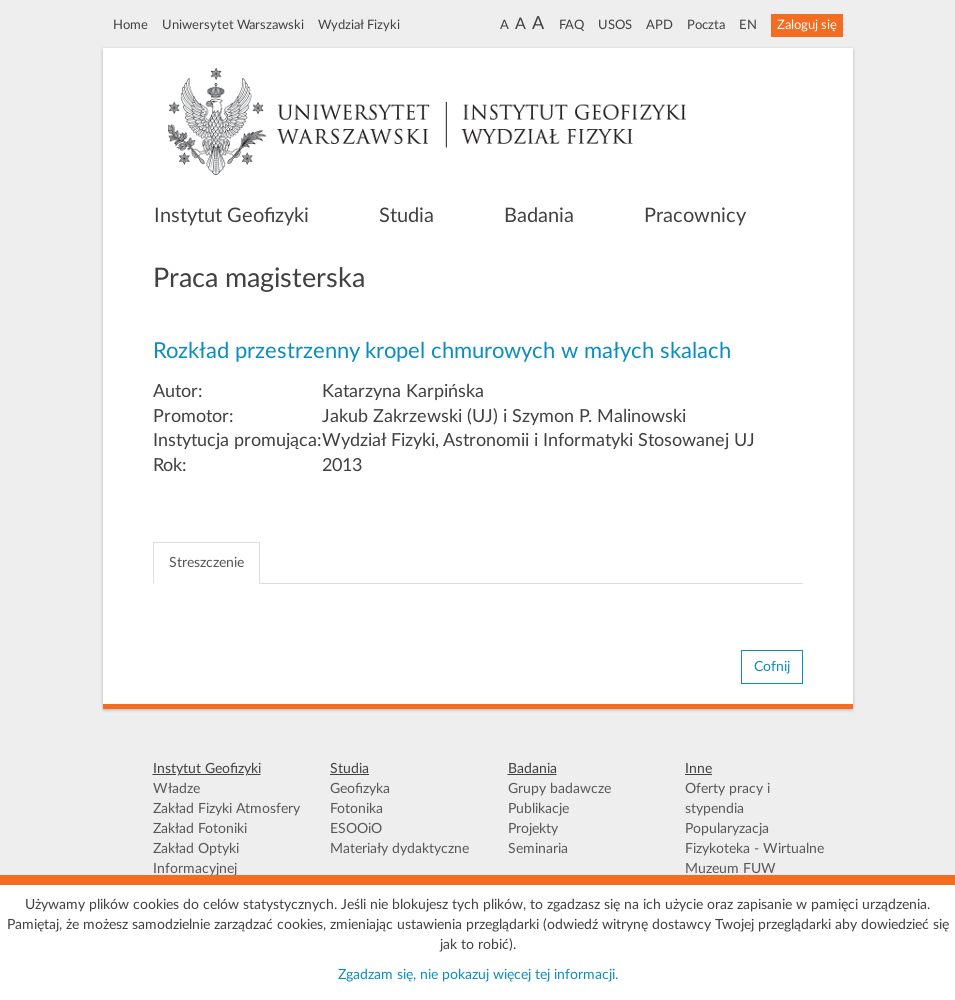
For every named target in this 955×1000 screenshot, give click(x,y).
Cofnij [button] (772, 667)
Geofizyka (360, 789)
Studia (406, 216)
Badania (539, 216)
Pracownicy (695, 216)
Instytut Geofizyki (231, 216)
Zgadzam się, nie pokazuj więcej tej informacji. (478, 975)
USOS (615, 25)
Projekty (533, 829)
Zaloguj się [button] (807, 25)
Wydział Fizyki (359, 25)
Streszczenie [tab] (206, 563)
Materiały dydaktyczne (399, 849)
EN (748, 25)
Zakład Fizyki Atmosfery (226, 809)
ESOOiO (356, 829)
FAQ (571, 25)
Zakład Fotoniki (200, 829)
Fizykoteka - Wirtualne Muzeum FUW (754, 859)
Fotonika (356, 809)
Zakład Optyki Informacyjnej (196, 859)
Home (130, 25)
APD (659, 25)
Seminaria (538, 849)
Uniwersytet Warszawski (233, 25)
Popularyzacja (727, 829)
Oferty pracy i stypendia (727, 799)
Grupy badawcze (559, 789)
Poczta (706, 25)
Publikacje (538, 809)
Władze (176, 789)
